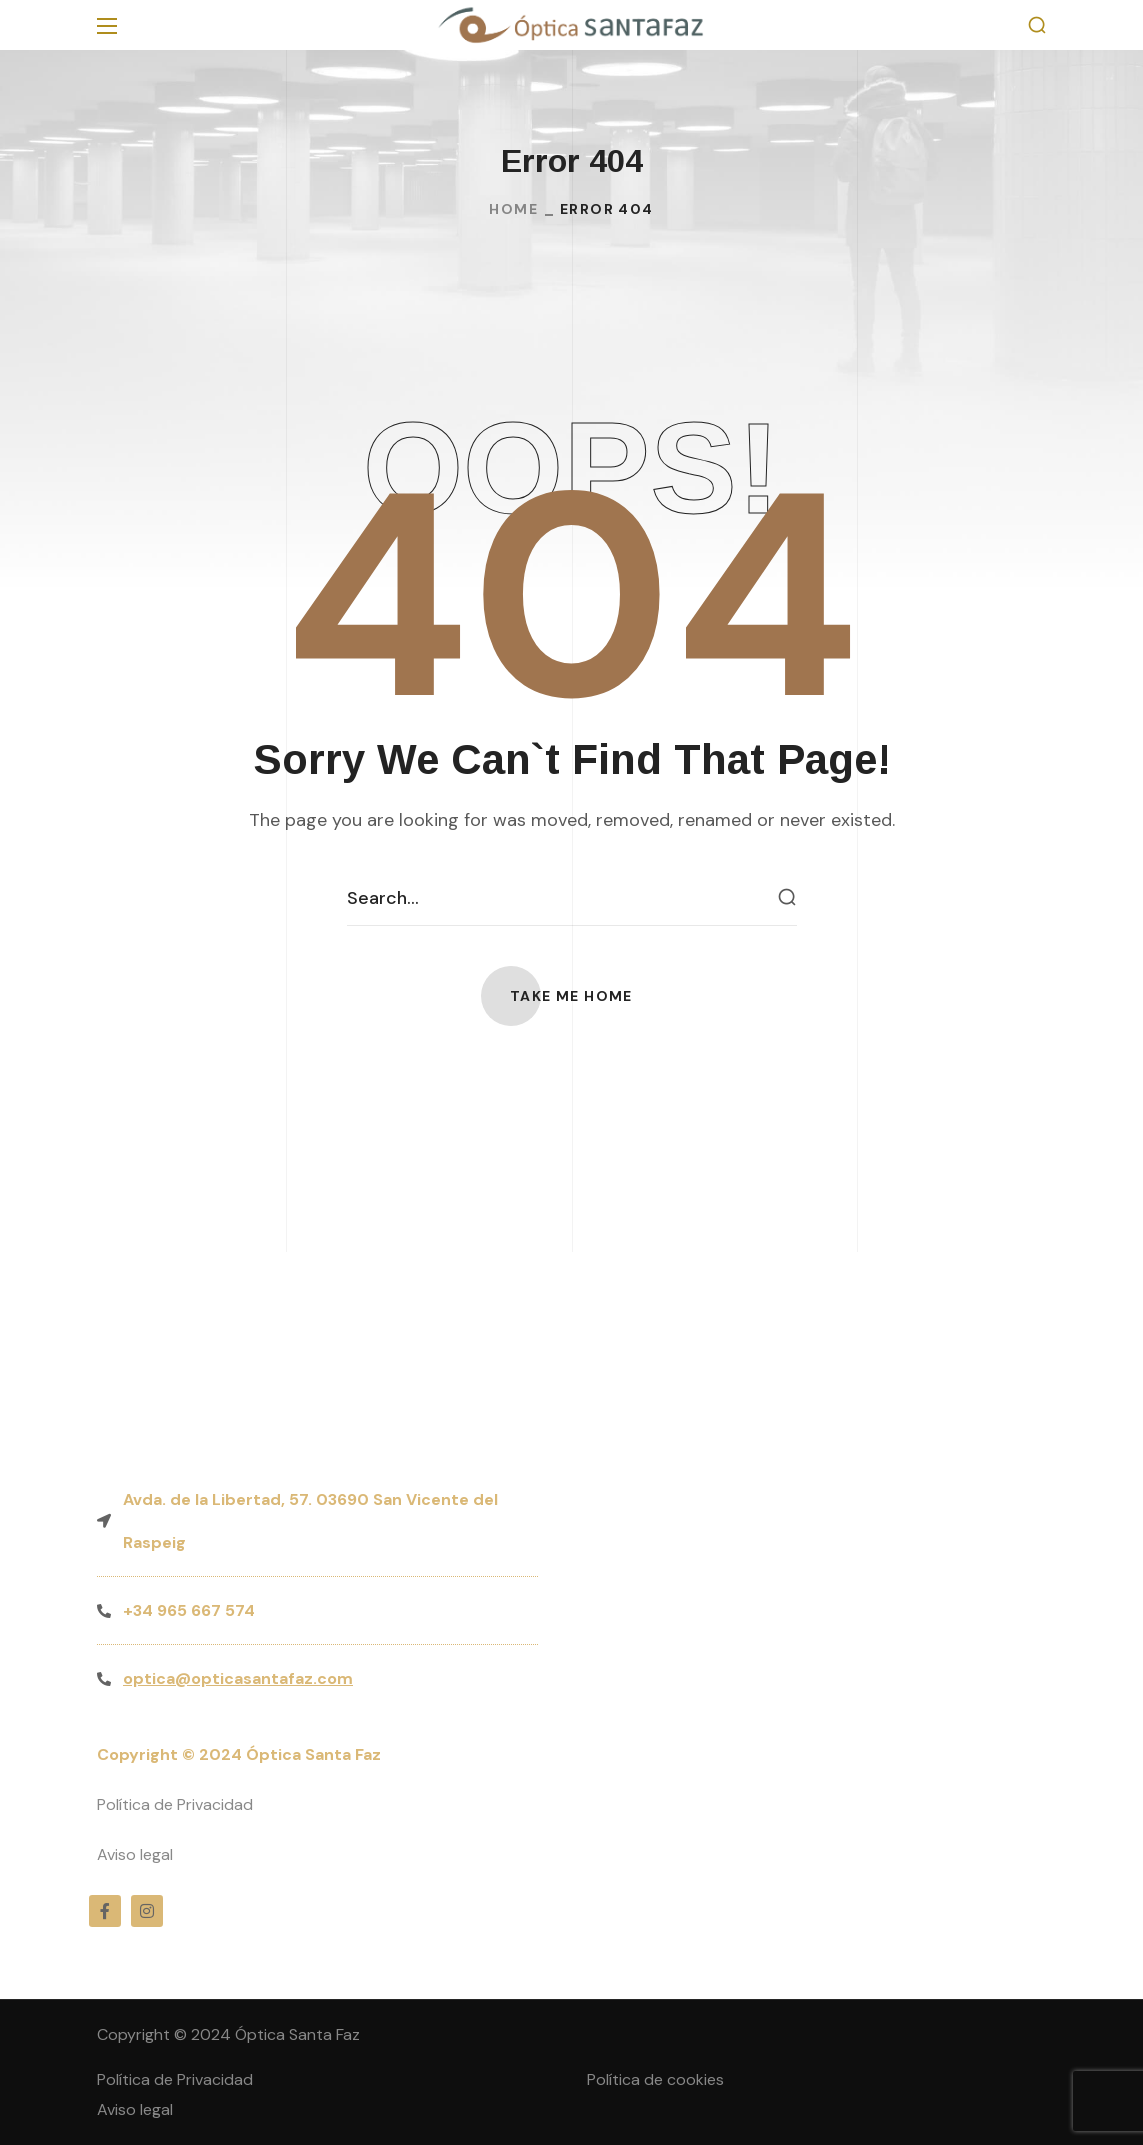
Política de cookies (655, 2079)
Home (513, 209)
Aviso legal (135, 1854)
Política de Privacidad (175, 1804)
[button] (1037, 25)
